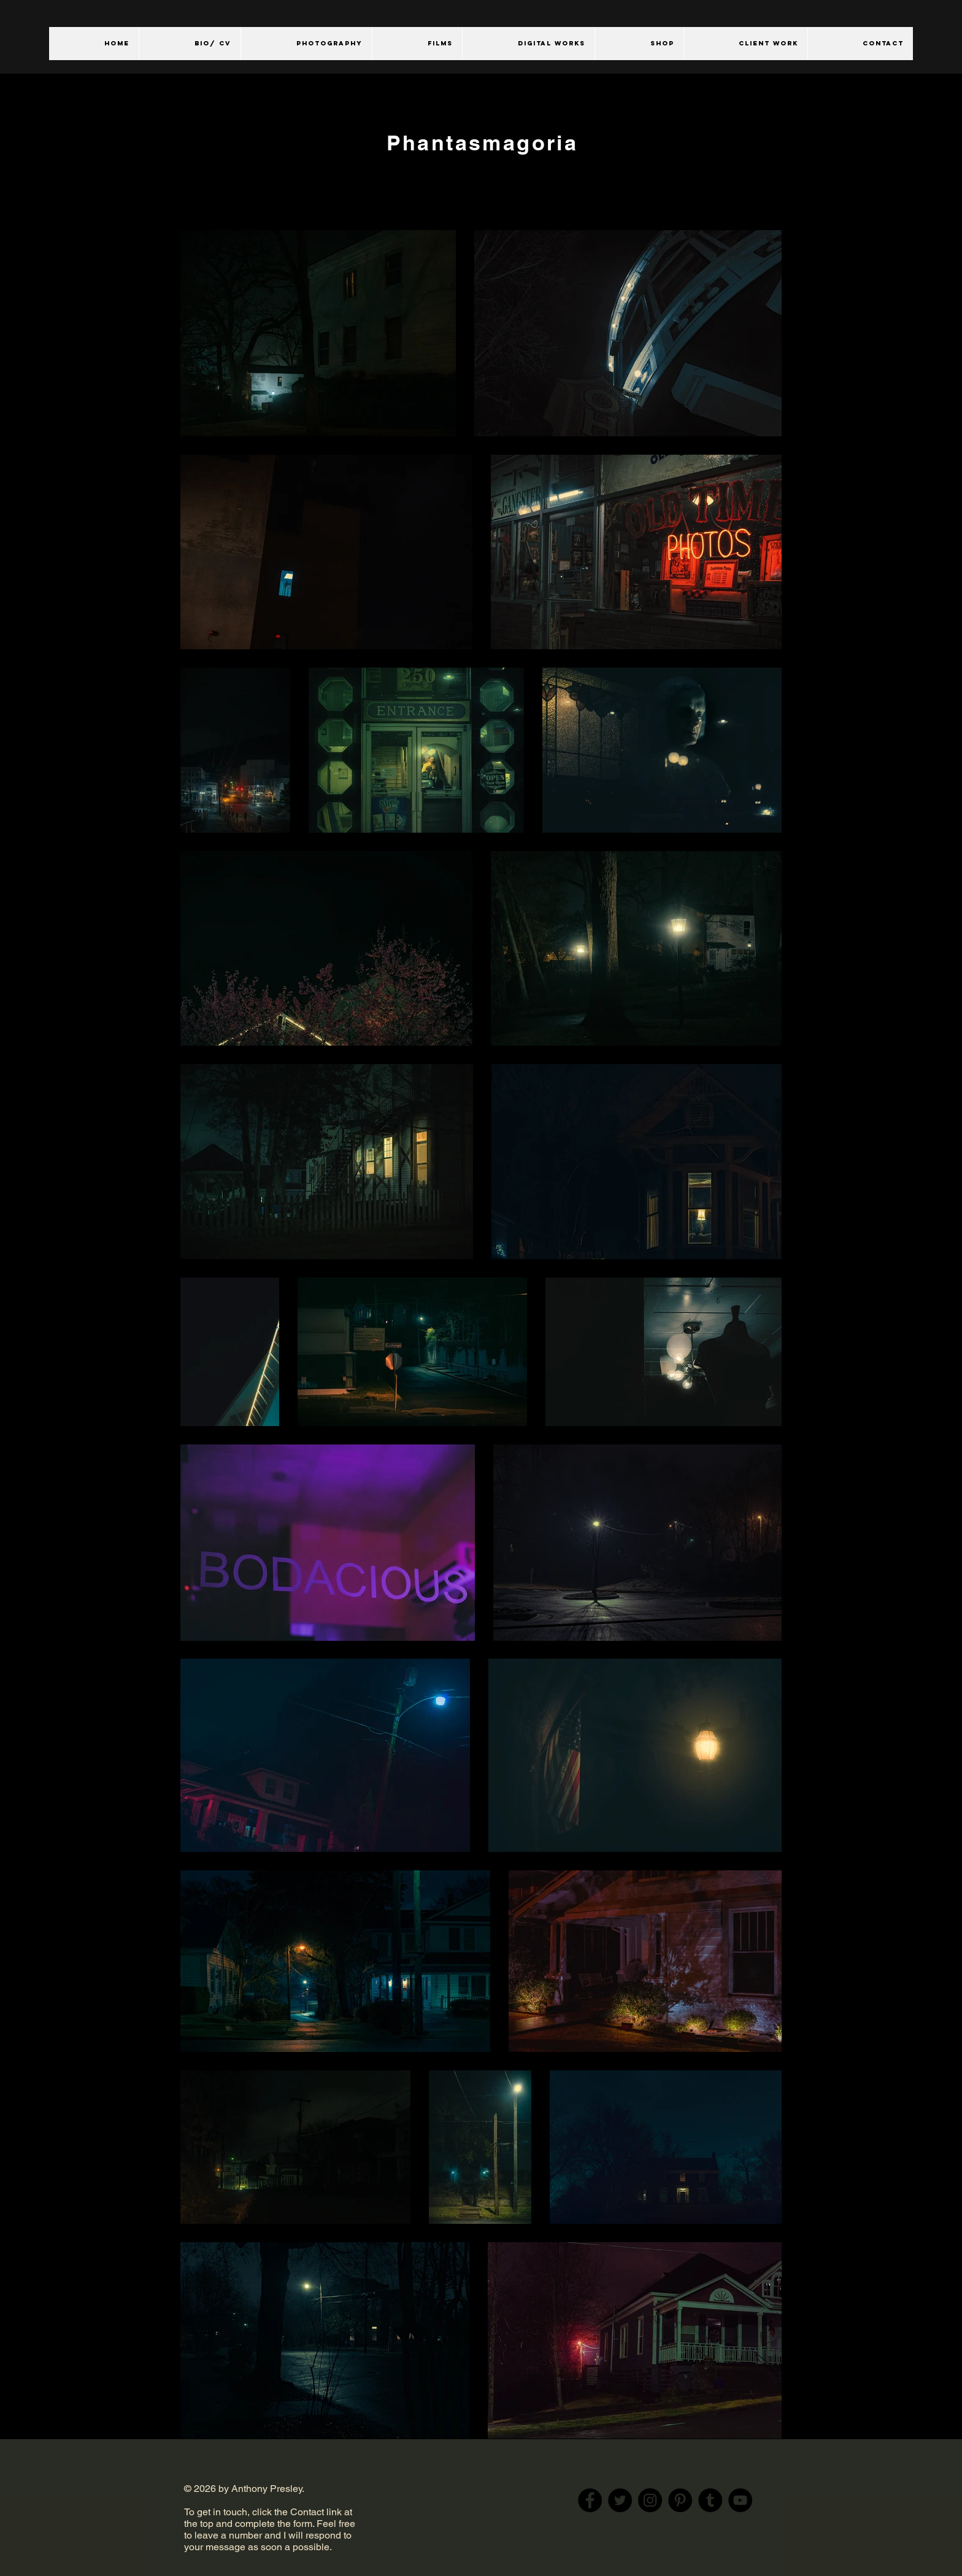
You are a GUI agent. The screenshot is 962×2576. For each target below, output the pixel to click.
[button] (306, 43)
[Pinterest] (680, 2500)
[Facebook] (590, 2500)
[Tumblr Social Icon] (710, 2500)
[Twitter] (620, 2500)
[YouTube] (740, 2500)
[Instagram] (650, 2500)
